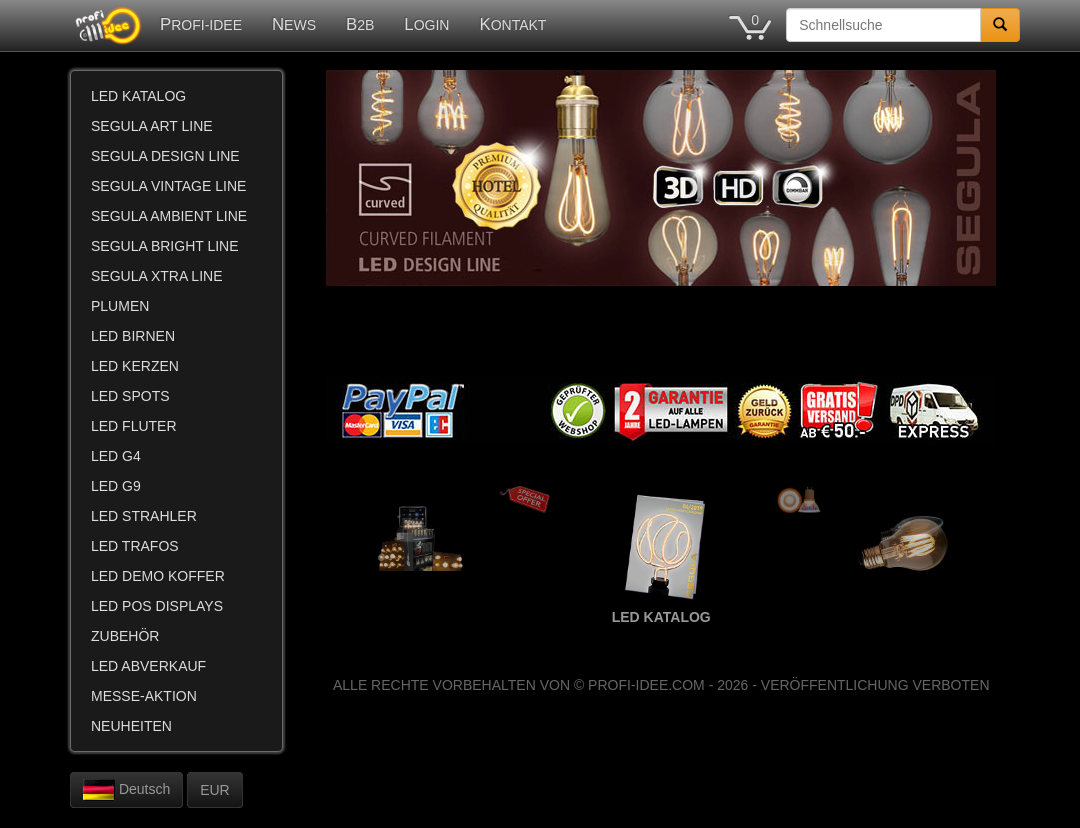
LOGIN (426, 24)
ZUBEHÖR (125, 636)
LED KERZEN (135, 366)
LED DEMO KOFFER (158, 576)
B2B (360, 24)
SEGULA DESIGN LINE (165, 156)
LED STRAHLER (144, 516)
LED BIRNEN (133, 336)
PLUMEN (120, 306)
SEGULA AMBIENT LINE (169, 216)
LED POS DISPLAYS (157, 606)
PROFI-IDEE (201, 24)
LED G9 (116, 486)
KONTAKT (512, 24)
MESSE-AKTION (144, 696)
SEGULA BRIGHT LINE (165, 246)
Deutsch (126, 790)
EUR (215, 790)
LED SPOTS (130, 396)
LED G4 (116, 456)
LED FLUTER (134, 426)
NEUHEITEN (131, 726)
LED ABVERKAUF (148, 666)
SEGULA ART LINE (152, 126)
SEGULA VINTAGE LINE (168, 186)
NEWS (294, 24)
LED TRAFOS (135, 546)
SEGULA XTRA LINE (157, 276)
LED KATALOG (138, 96)
